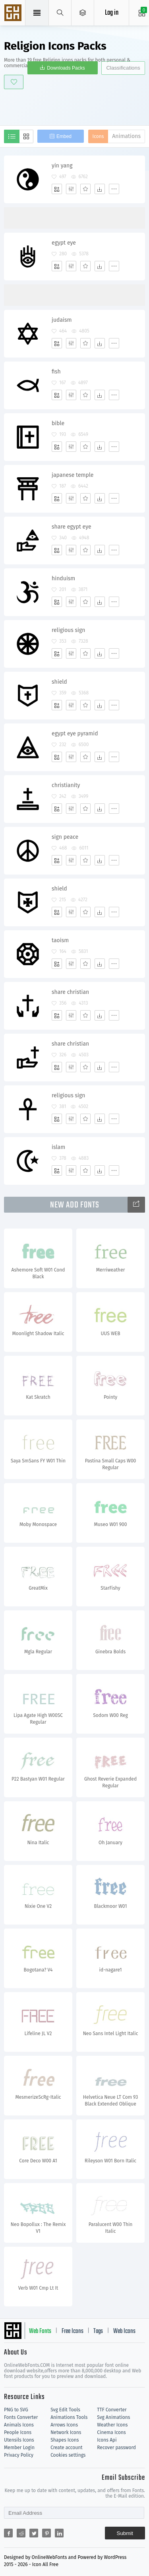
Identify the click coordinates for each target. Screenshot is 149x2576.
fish (56, 371)
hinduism (63, 578)
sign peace (65, 837)
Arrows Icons (64, 2425)
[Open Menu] (83, 12)
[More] (114, 189)
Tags (98, 2331)
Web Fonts (40, 2331)
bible (58, 423)
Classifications (123, 68)
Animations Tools (68, 2417)
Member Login (19, 2447)
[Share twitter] (33, 2533)
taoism (60, 940)
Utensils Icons (19, 2440)
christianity (66, 785)
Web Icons (124, 2331)
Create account (66, 2447)
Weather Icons (112, 2425)
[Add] (57, 189)
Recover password (116, 2447)
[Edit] (71, 189)
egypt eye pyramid (75, 733)
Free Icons (72, 2331)
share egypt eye (71, 526)
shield (59, 682)
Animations (126, 136)
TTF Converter (111, 2410)
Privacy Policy (18, 2455)
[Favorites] (85, 189)
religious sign (68, 630)
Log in (111, 13)
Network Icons (65, 2432)
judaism (62, 320)
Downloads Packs (66, 68)
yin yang (62, 165)
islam (58, 1147)
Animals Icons (19, 2425)
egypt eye (64, 242)
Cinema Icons (111, 2432)
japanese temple (73, 475)
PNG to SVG (16, 2410)
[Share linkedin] (59, 2533)
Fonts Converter (21, 2417)
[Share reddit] (21, 2533)
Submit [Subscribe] (125, 2533)
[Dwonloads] (100, 189)
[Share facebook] (8, 2533)
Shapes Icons (64, 2440)
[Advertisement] (76, 106)
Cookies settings (67, 2455)
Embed (64, 136)
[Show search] (60, 12)
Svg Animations (113, 2417)
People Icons (17, 2432)
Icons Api (106, 2440)
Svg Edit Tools (65, 2410)
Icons (98, 136)
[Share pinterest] (46, 2533)
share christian (70, 992)
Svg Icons (14, 13)
